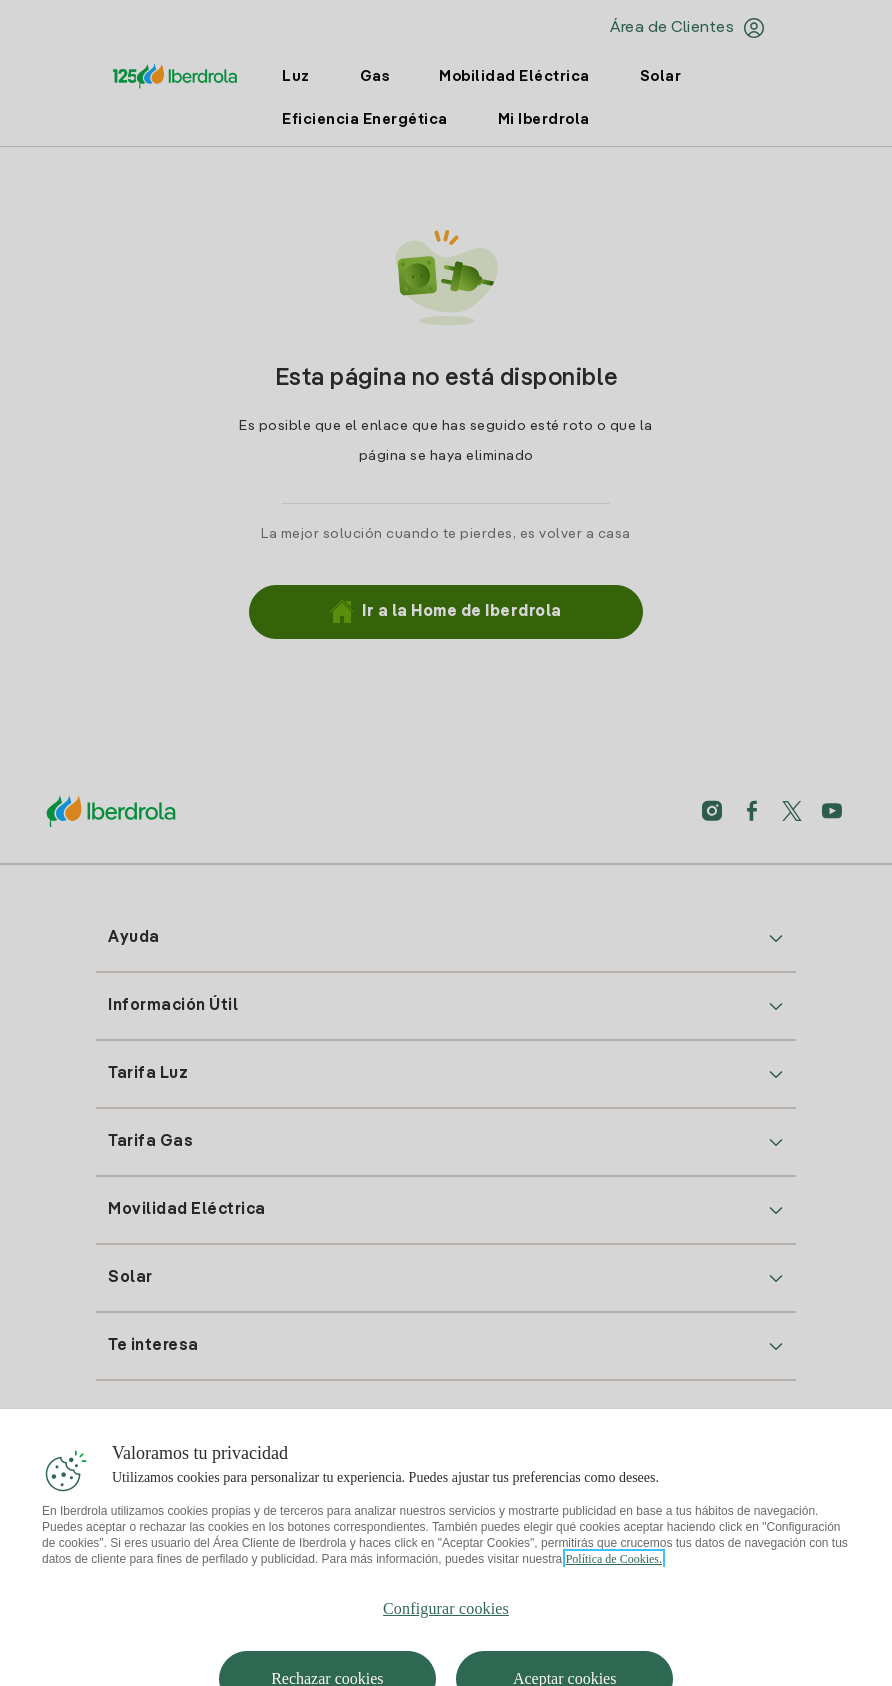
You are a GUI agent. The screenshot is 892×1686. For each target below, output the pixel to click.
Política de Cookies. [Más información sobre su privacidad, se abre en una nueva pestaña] (614, 1584)
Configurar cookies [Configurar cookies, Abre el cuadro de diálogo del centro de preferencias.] (446, 1633)
